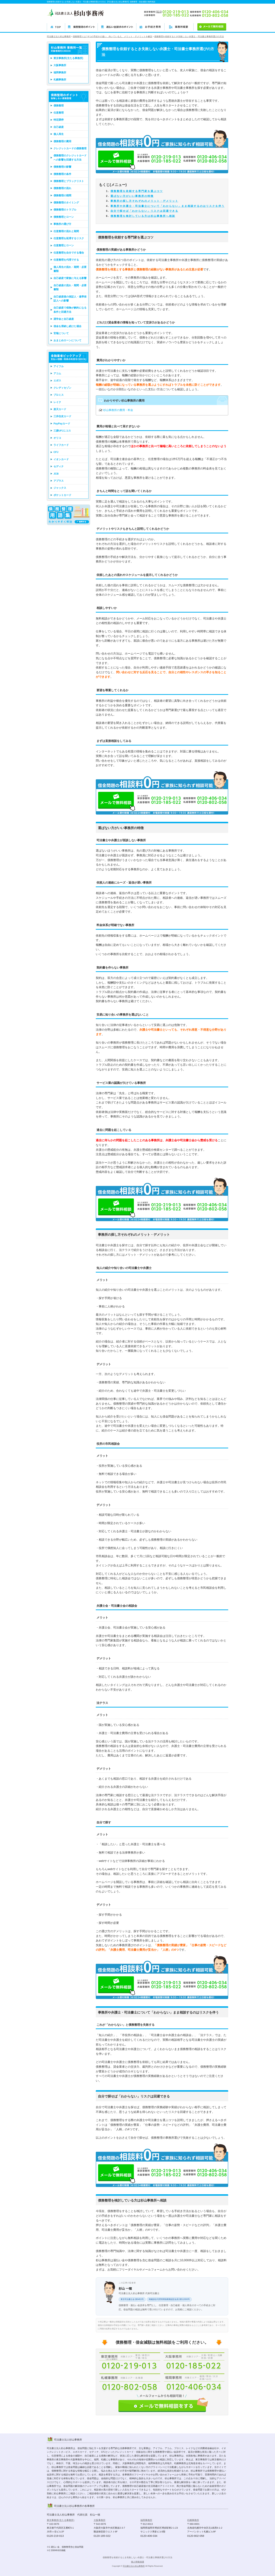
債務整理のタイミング (66, 202)
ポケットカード (62, 495)
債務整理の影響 (62, 166)
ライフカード (61, 444)
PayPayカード (62, 423)
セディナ (59, 466)
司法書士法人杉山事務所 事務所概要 (179, 26)
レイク (57, 402)
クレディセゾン (62, 387)
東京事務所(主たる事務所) (68, 58)
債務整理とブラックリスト (69, 181)
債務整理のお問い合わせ (210, 26)
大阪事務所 (60, 65)
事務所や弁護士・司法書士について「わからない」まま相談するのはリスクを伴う (167, 205)
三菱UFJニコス (62, 430)
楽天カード (60, 409)
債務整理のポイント (81, 26)
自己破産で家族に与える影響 (70, 278)
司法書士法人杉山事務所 (134, 2566)
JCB (56, 473)
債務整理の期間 (62, 195)
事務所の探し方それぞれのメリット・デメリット (144, 200)
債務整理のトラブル (65, 209)
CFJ (56, 452)
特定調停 (59, 119)
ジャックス (60, 487)
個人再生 (59, 134)
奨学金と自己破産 (64, 318)
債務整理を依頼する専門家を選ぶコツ (136, 191)
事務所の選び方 (62, 223)
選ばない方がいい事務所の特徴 (132, 196)
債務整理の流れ (62, 188)
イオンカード (61, 459)
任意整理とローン (64, 245)
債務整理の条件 (62, 174)
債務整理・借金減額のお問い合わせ (163, 2404)
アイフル (59, 366)
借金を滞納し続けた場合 (67, 326)
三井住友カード (62, 416)
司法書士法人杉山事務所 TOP (56, 26)
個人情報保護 (137, 2562)
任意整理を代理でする (66, 259)
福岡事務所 (60, 72)
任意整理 (59, 112)
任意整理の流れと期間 (66, 231)
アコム (57, 373)
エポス (57, 380)
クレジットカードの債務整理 (70, 148)
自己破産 (59, 126)
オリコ (57, 437)
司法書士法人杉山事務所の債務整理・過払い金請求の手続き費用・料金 (150, 26)
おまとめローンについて (67, 340)
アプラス (59, 480)
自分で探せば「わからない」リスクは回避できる (144, 210)
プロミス (59, 394)
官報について (61, 333)
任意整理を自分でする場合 (69, 252)
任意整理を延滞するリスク (69, 238)
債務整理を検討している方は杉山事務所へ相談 (142, 215)
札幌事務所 (60, 79)
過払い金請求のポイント (117, 26)
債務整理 (59, 105)
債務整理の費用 (62, 141)
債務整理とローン (64, 216)
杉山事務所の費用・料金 (118, 410)
